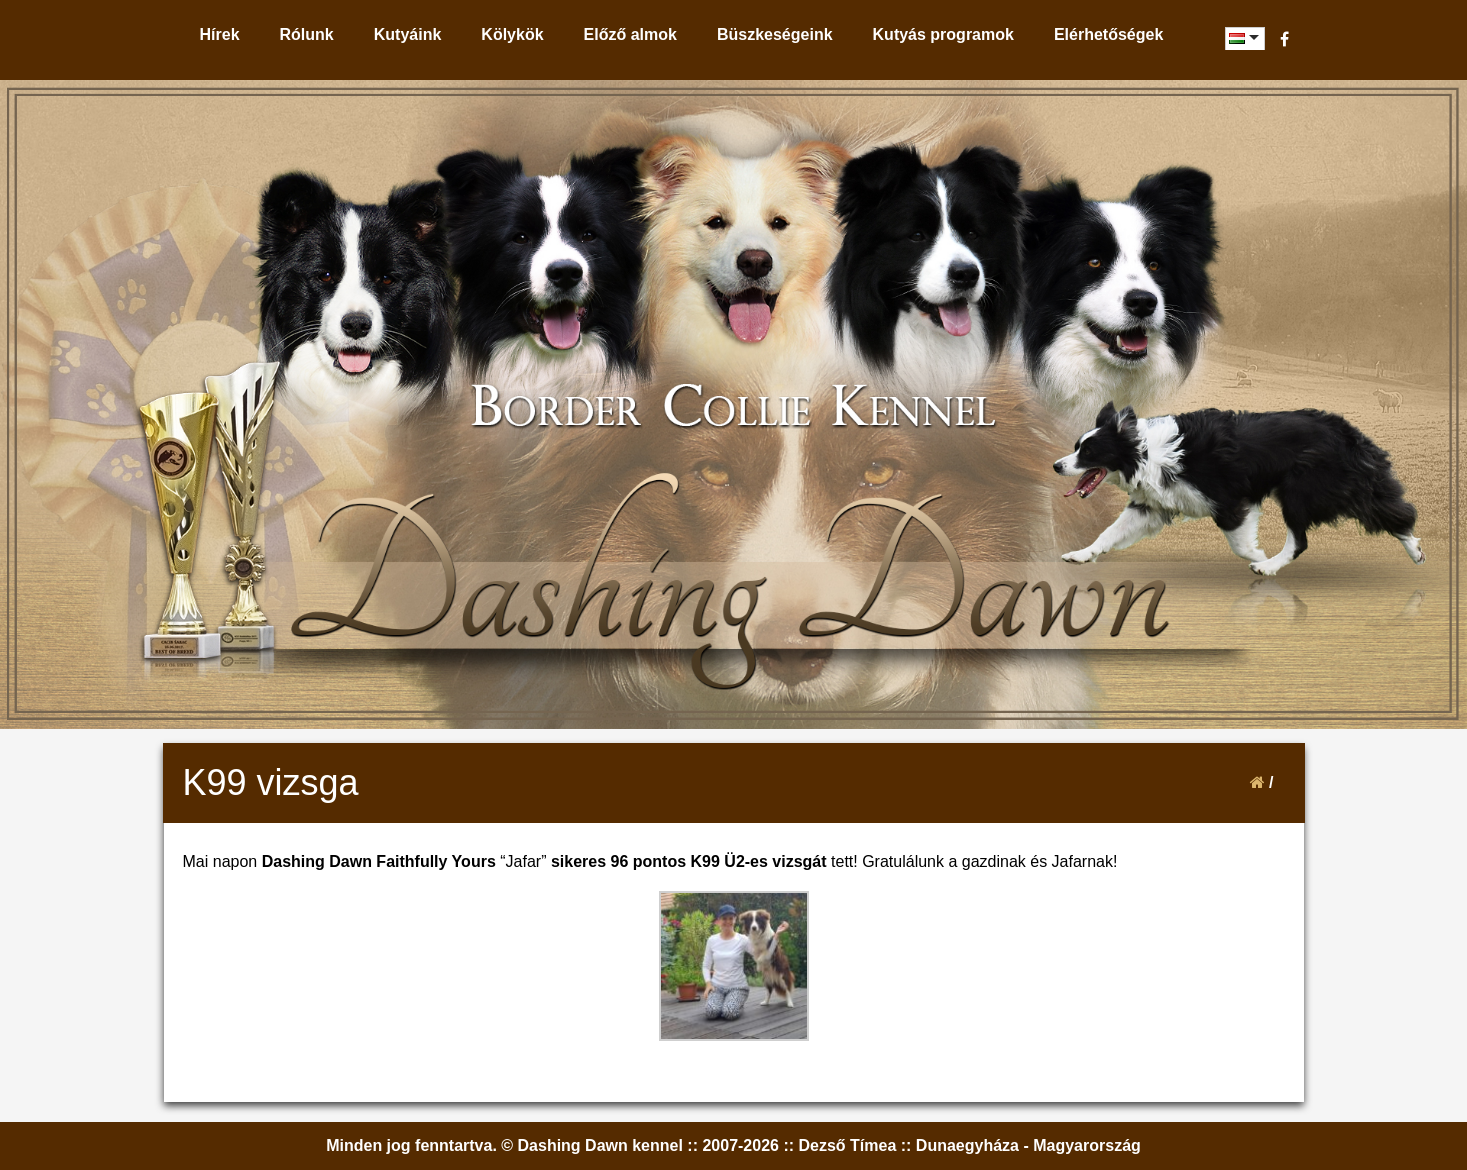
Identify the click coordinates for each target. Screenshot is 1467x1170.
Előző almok (630, 34)
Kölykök (512, 34)
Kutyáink (408, 34)
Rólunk (307, 34)
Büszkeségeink (775, 34)
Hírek (220, 34)
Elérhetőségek (1108, 34)
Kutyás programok (943, 34)
